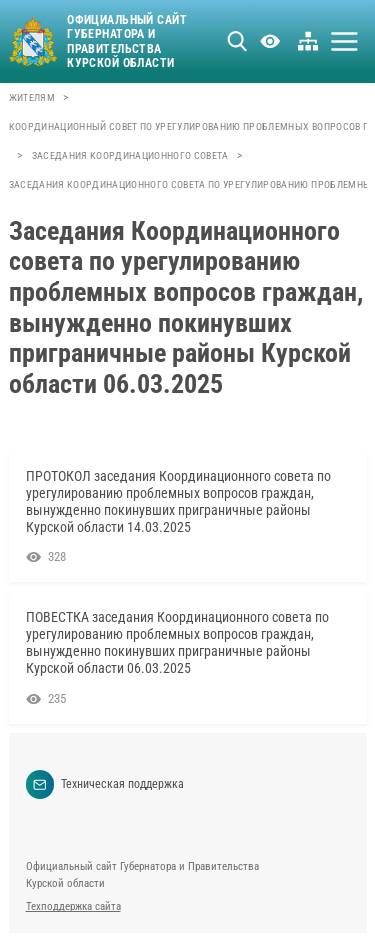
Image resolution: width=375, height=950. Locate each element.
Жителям (32, 97)
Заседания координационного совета (130, 155)
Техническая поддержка (105, 784)
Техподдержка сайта (73, 906)
